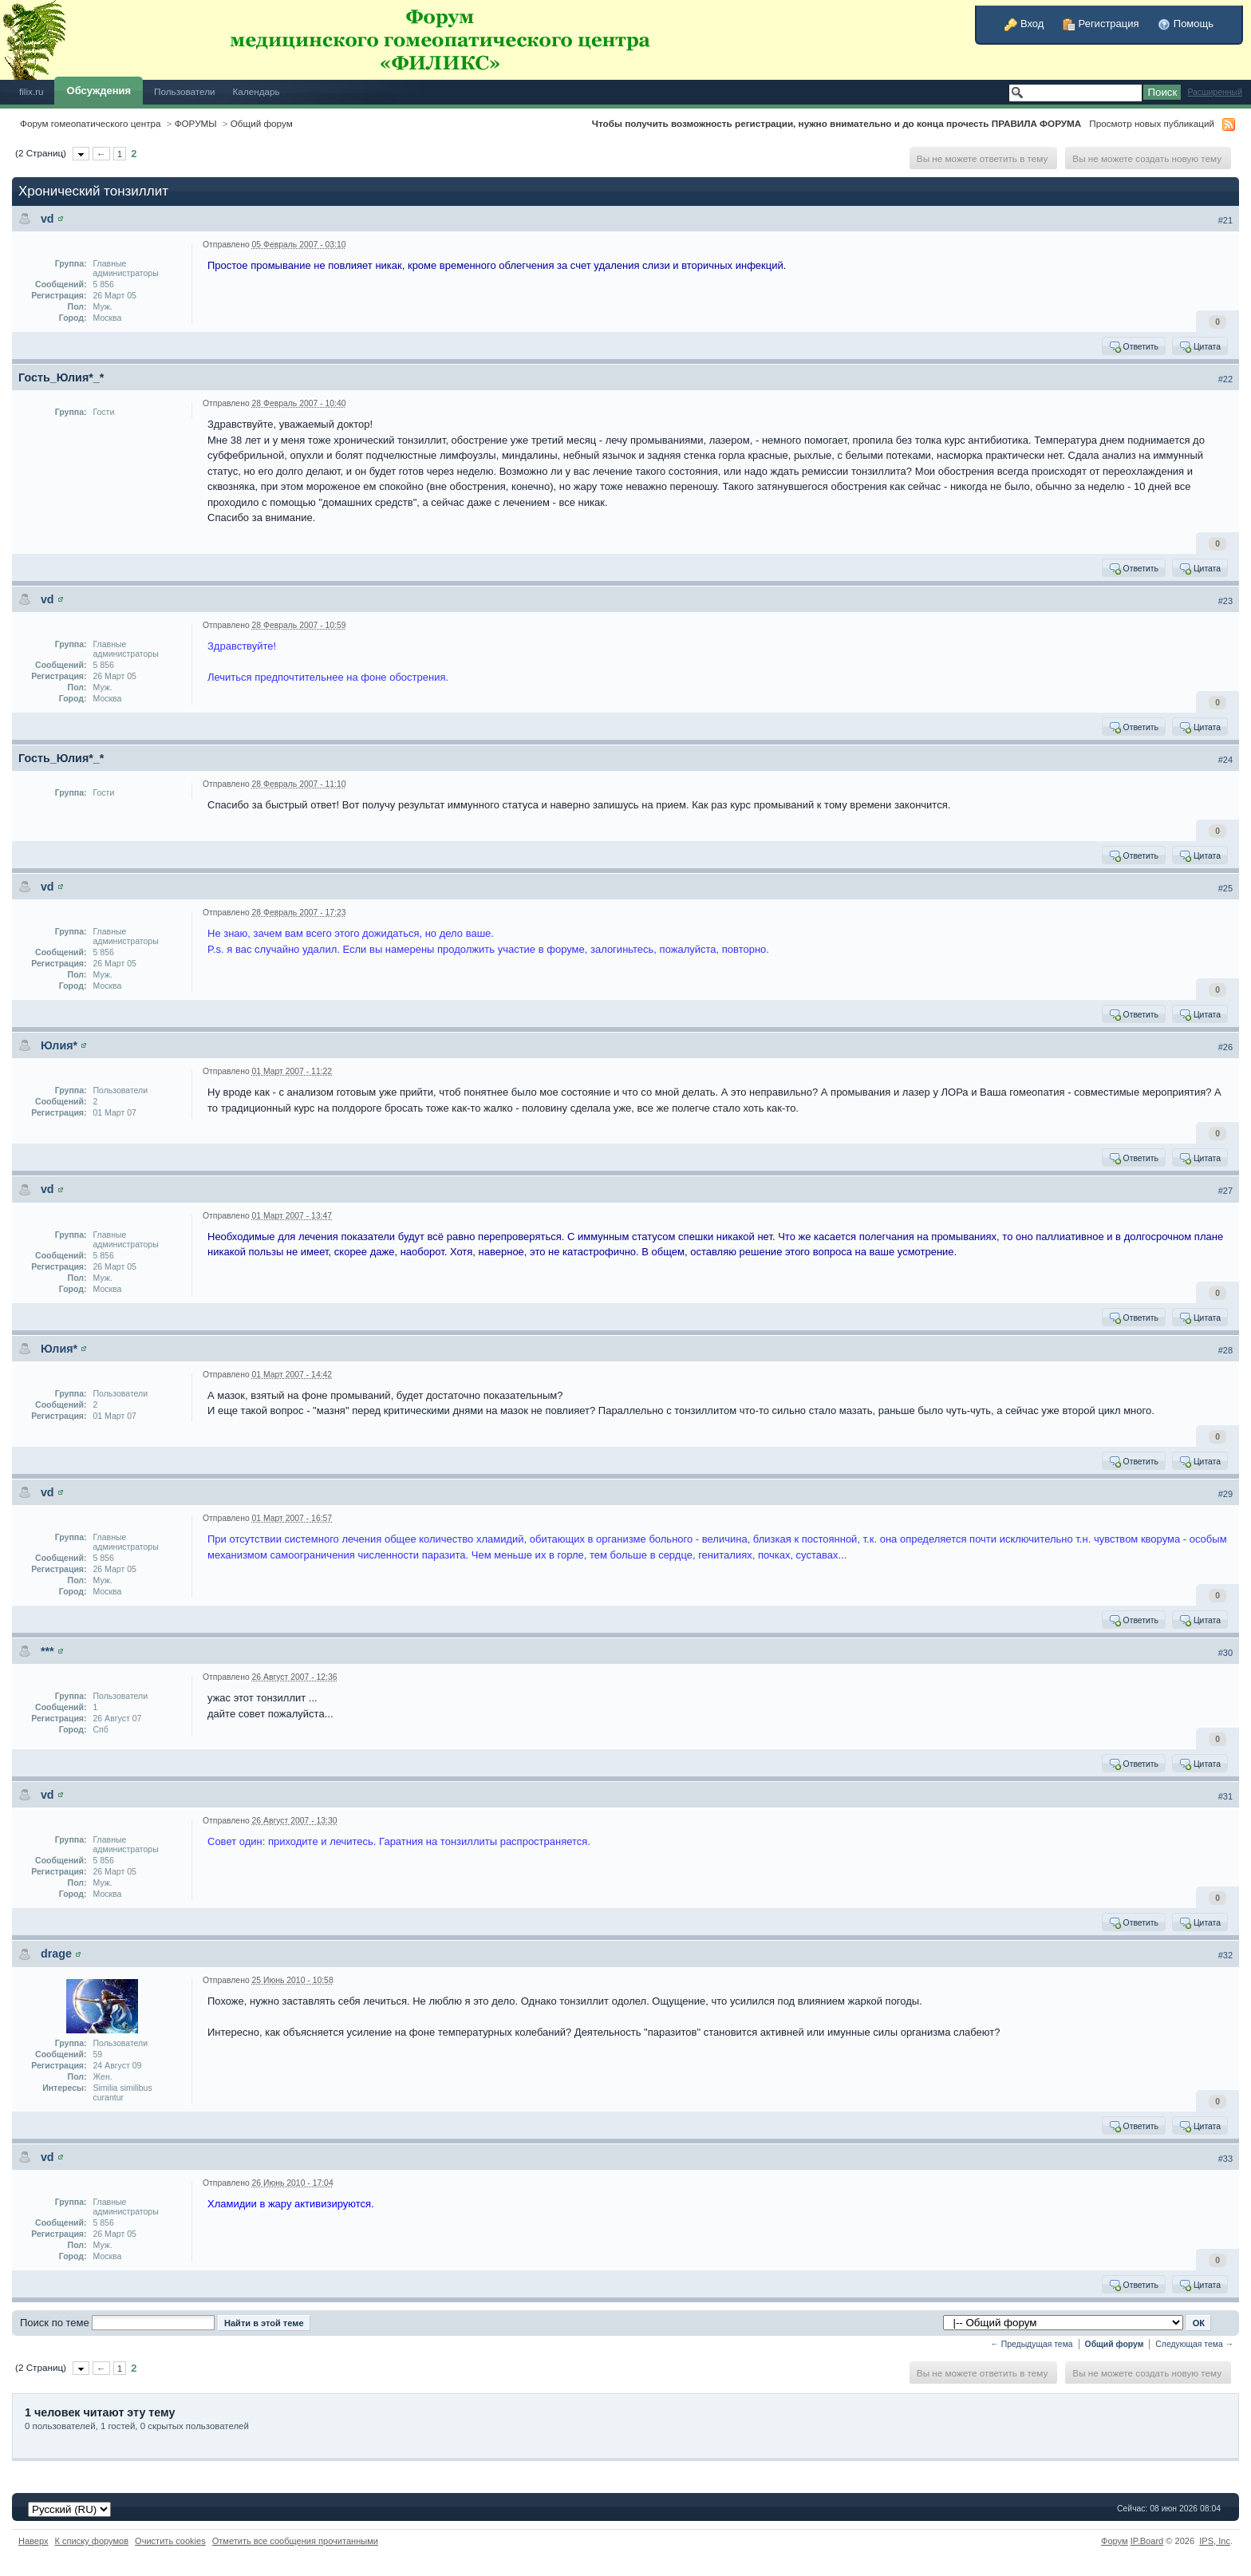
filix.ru (31, 91)
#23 (1225, 601)
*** (47, 1651)
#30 (1225, 1652)
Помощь (1186, 24)
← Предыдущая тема (1032, 2344)
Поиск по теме (54, 2323)
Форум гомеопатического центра (90, 123)
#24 (1225, 760)
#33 (1225, 2158)
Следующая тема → (1194, 2344)
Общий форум (262, 123)
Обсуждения (99, 91)
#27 (1225, 1190)
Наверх (33, 2541)
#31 (1225, 1796)
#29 (1225, 1494)
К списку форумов (92, 2541)
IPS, (1214, 2541)
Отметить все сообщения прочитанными (295, 2541)
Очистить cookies (170, 2541)
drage (56, 1953)
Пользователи (184, 91)
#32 (1225, 1955)
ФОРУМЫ (196, 123)
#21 (1225, 220)
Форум (1114, 2541)
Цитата (1199, 346)
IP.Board (1147, 2541)
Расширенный (1214, 92)
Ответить (1133, 346)
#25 (1225, 888)
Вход (1024, 24)
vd (47, 218)
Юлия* (59, 1045)
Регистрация (1101, 24)
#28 (1225, 1350)
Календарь (256, 91)
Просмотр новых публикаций (1151, 123)
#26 (1225, 1047)
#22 (1225, 379)
